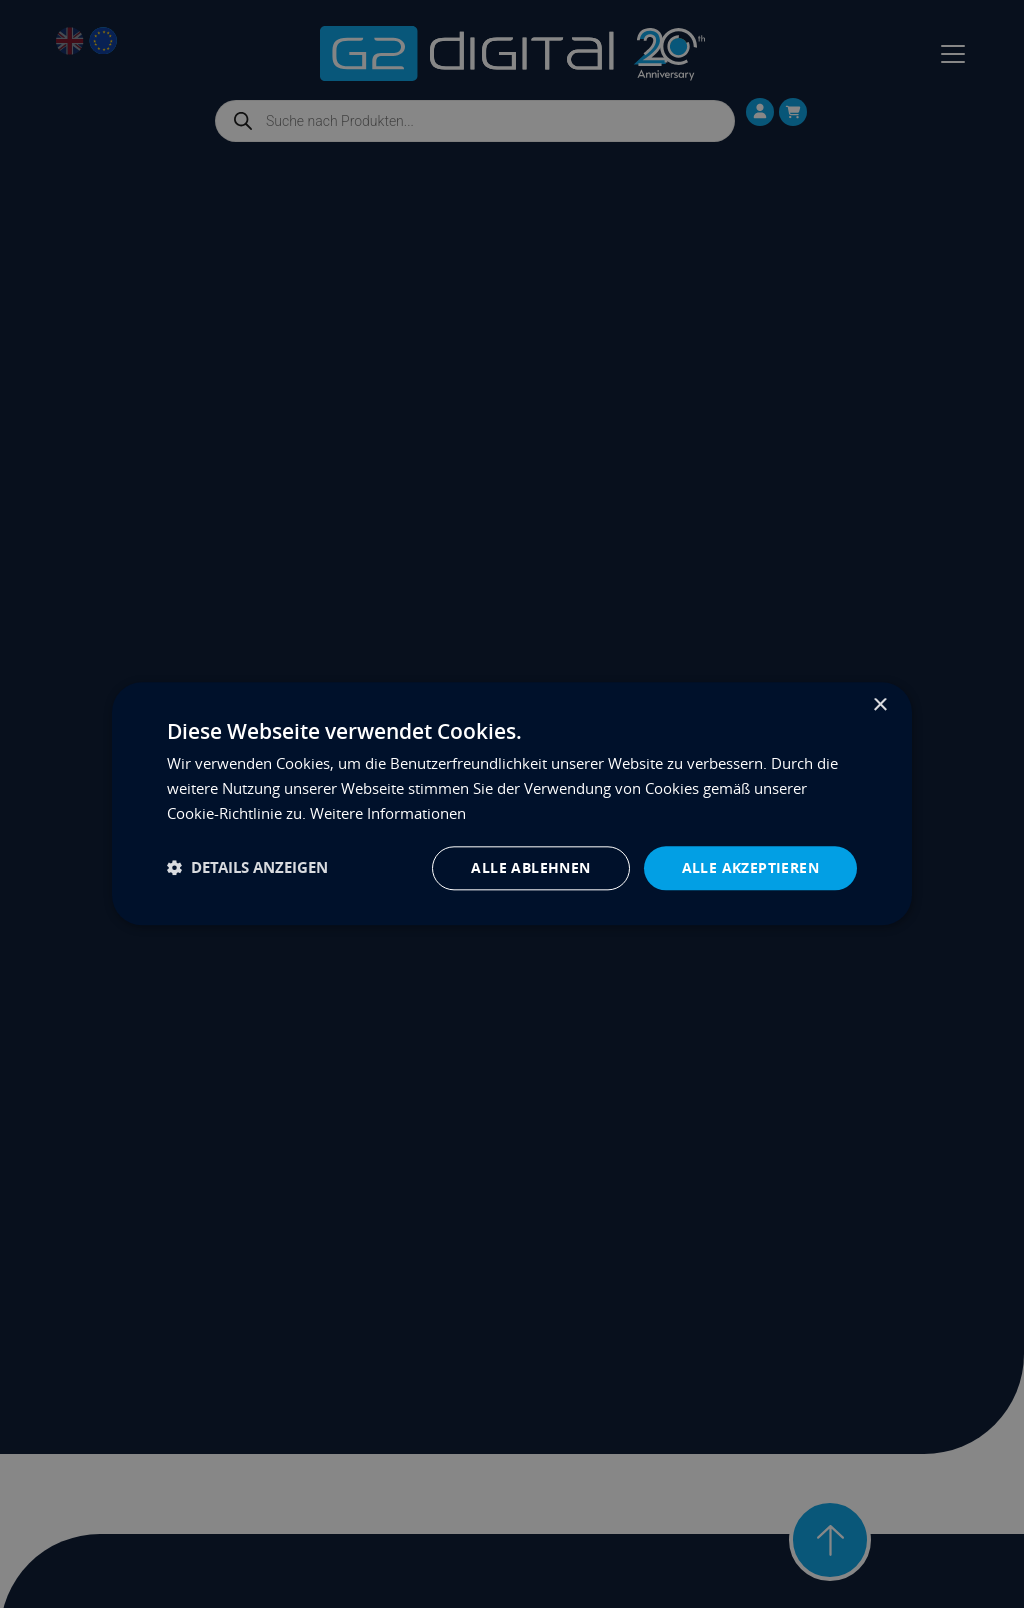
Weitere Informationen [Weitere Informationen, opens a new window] (388, 813)
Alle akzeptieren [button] (750, 867)
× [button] (879, 705)
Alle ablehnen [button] (530, 867)
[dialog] (512, 803)
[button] (247, 868)
